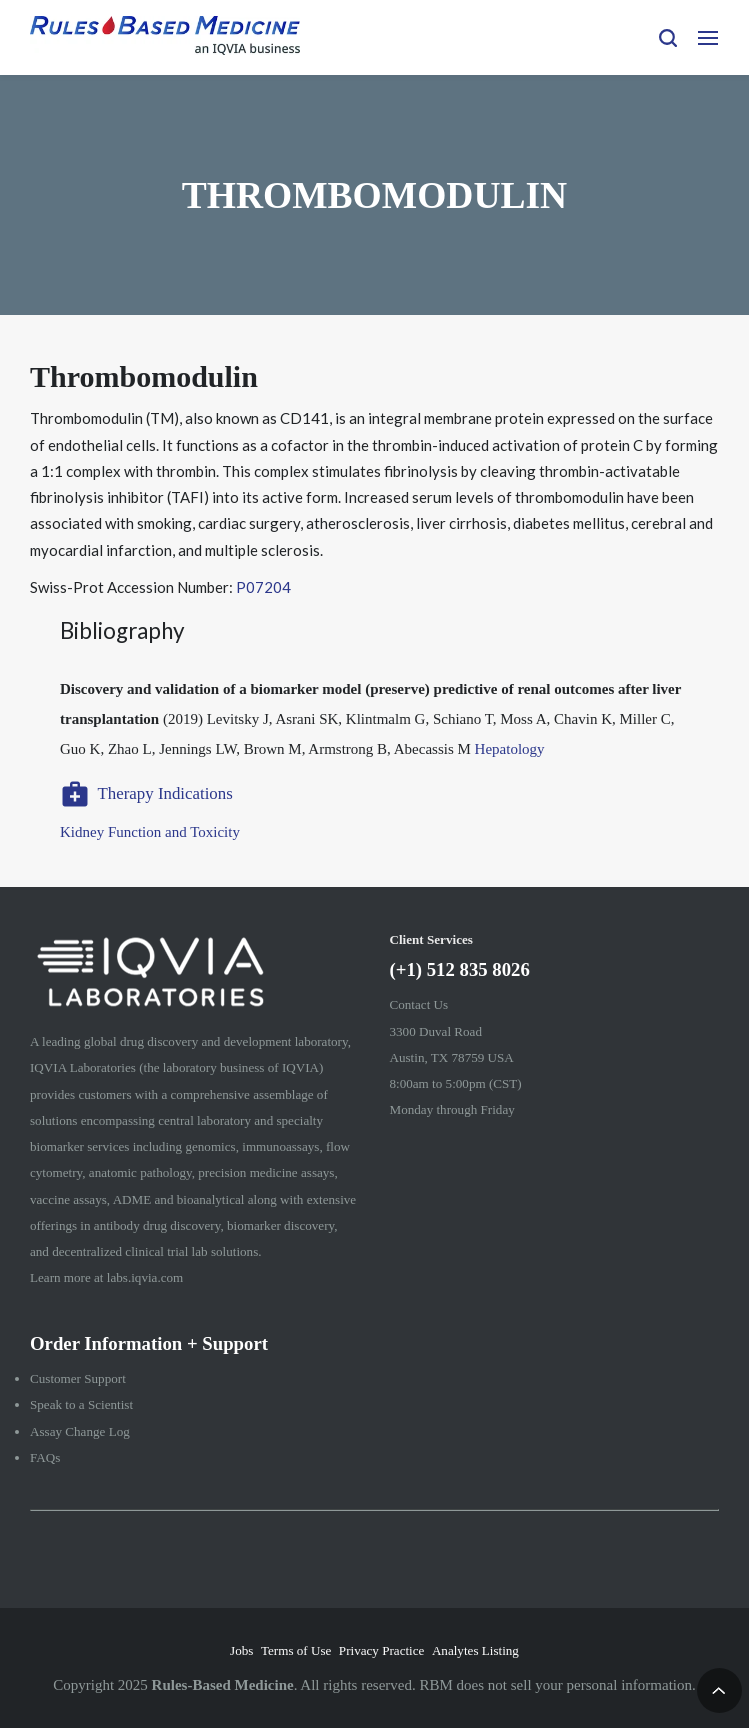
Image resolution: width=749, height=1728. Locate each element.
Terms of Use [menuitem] (296, 1650)
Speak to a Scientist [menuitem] (81, 1404)
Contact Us (419, 1004)
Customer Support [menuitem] (78, 1378)
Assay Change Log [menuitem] (80, 1431)
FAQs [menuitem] (45, 1457)
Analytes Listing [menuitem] (475, 1650)
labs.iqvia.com (145, 1277)
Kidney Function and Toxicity (150, 832)
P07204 (263, 587)
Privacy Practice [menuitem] (382, 1650)
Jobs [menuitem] (241, 1650)
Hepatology (510, 749)
